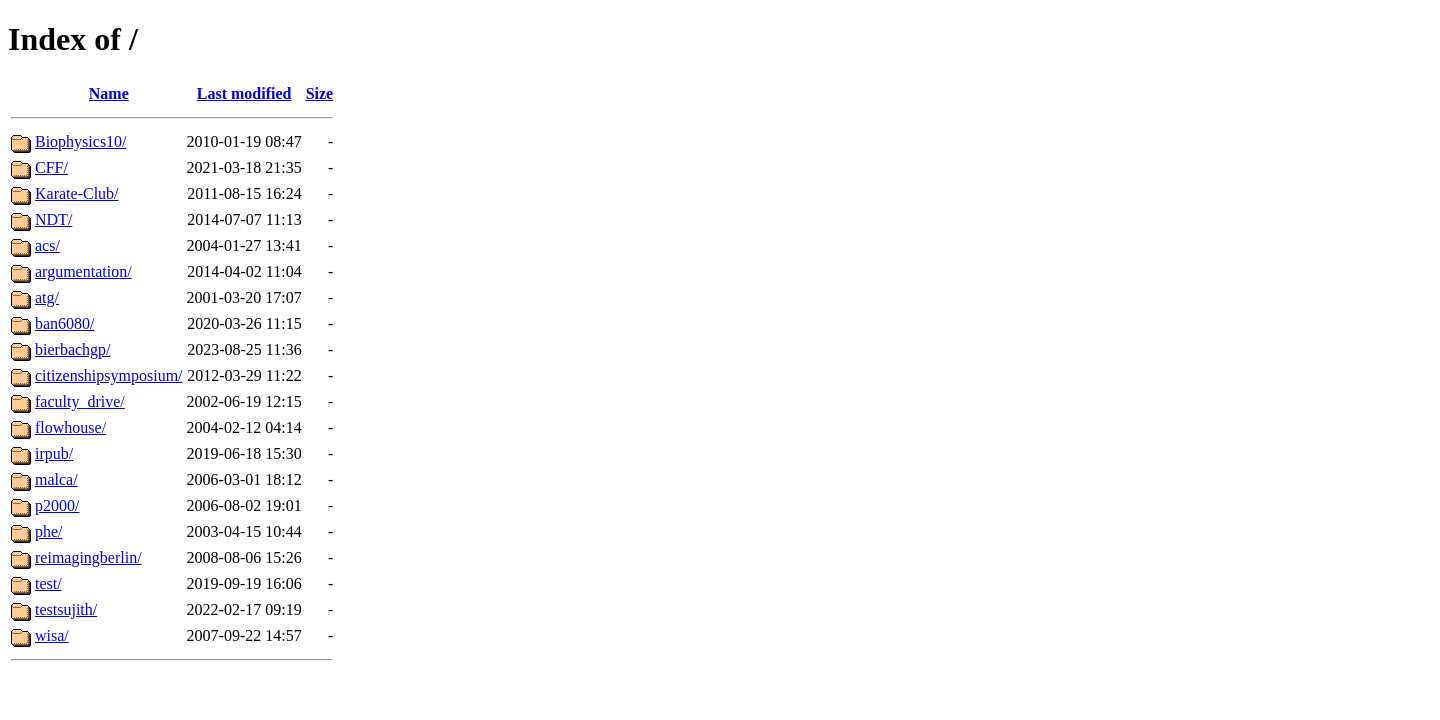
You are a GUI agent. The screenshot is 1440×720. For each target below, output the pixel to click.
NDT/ (53, 219)
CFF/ (51, 167)
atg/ (47, 297)
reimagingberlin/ (88, 557)
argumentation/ (83, 271)
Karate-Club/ (77, 193)
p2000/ (57, 505)
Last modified (244, 93)
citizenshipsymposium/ (109, 375)
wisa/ (52, 635)
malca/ (56, 479)
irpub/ (54, 453)
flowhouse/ (70, 427)
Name (109, 93)
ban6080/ (65, 323)
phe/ (49, 531)
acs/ (47, 245)
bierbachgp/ (73, 349)
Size (320, 93)
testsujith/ (66, 609)
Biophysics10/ (81, 141)
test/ (48, 583)
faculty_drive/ (80, 401)
